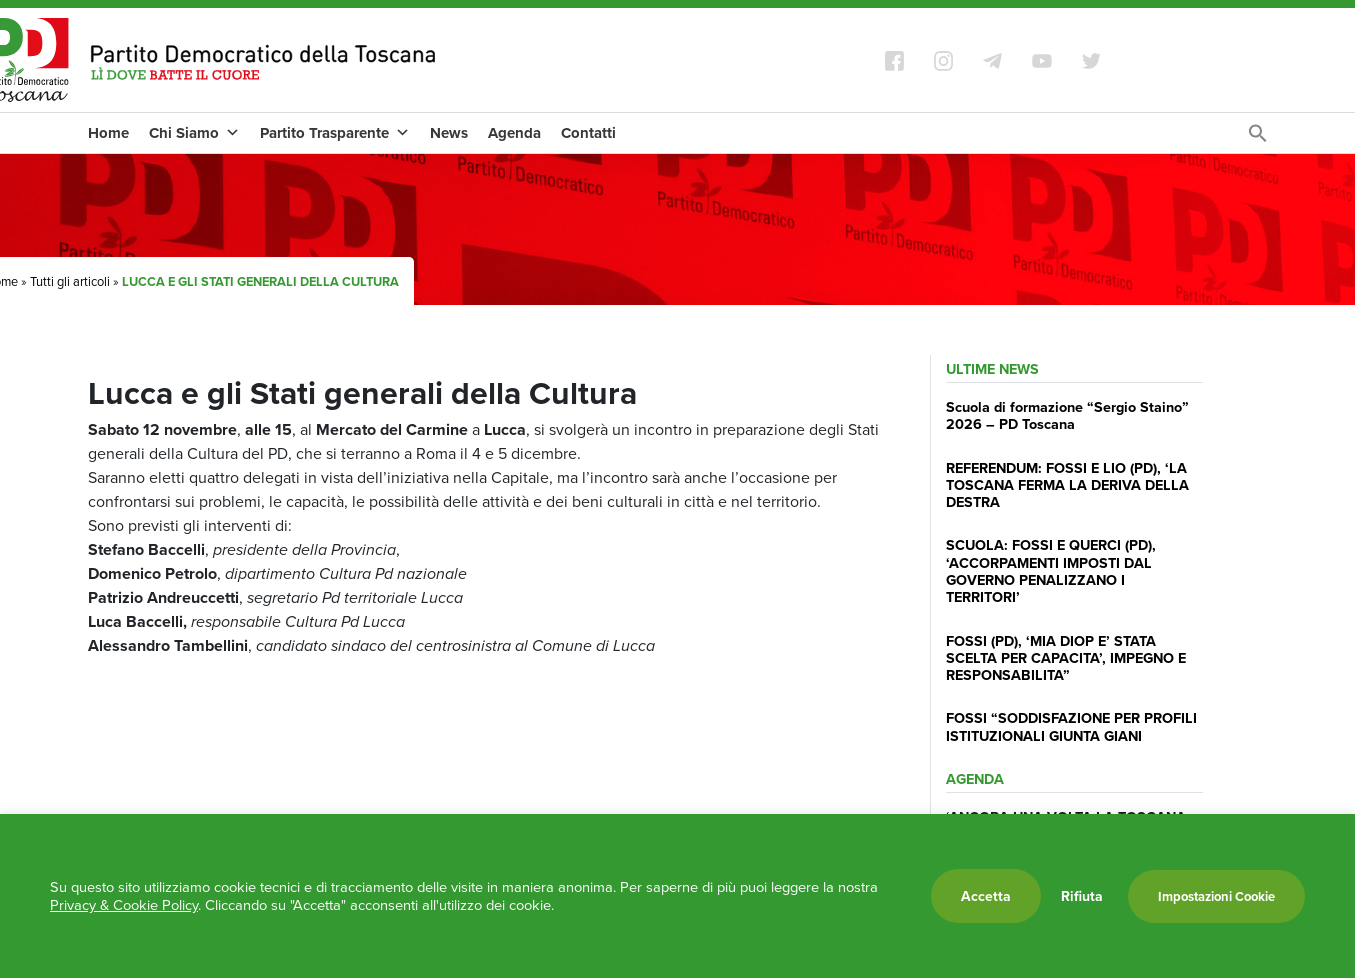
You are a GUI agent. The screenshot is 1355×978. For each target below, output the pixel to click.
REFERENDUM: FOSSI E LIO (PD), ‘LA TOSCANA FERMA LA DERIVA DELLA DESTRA (1067, 485)
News (449, 133)
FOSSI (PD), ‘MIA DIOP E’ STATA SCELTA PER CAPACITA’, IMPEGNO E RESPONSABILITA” (1066, 658)
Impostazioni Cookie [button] (1216, 896)
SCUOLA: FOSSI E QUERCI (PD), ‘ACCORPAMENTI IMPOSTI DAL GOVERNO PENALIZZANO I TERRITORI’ (1051, 570)
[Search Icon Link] (1258, 138)
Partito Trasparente (335, 133)
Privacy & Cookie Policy (124, 905)
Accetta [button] (986, 896)
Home (108, 133)
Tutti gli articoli (70, 281)
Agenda (514, 133)
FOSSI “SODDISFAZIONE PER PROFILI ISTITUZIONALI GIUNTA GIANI (1071, 726)
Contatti (588, 133)
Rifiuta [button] (1082, 896)
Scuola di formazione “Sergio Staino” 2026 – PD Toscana (1067, 415)
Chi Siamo (194, 133)
